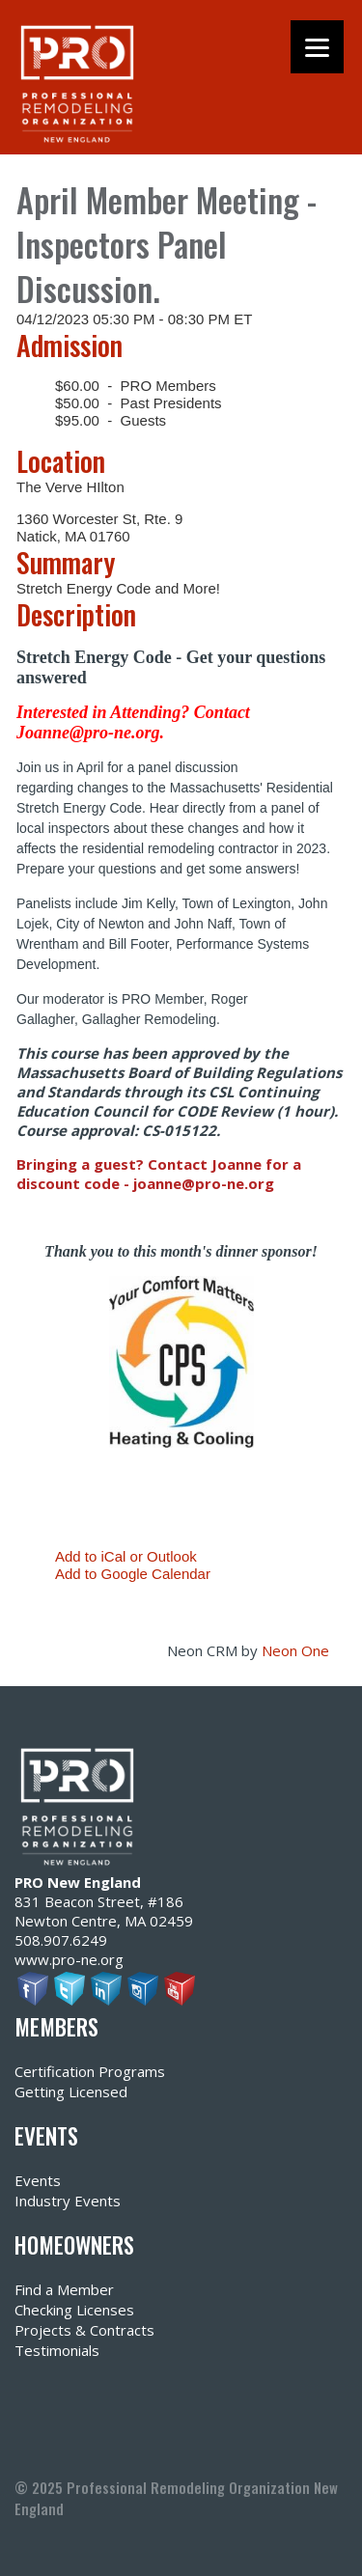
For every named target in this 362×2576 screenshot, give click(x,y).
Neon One (295, 1650)
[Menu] (317, 46)
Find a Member (64, 2289)
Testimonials (56, 2350)
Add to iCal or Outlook (126, 1556)
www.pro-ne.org (69, 1959)
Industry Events (67, 2200)
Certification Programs (89, 2071)
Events (37, 2180)
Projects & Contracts (84, 2330)
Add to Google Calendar (132, 1573)
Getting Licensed (70, 2091)
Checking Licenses (74, 2309)
